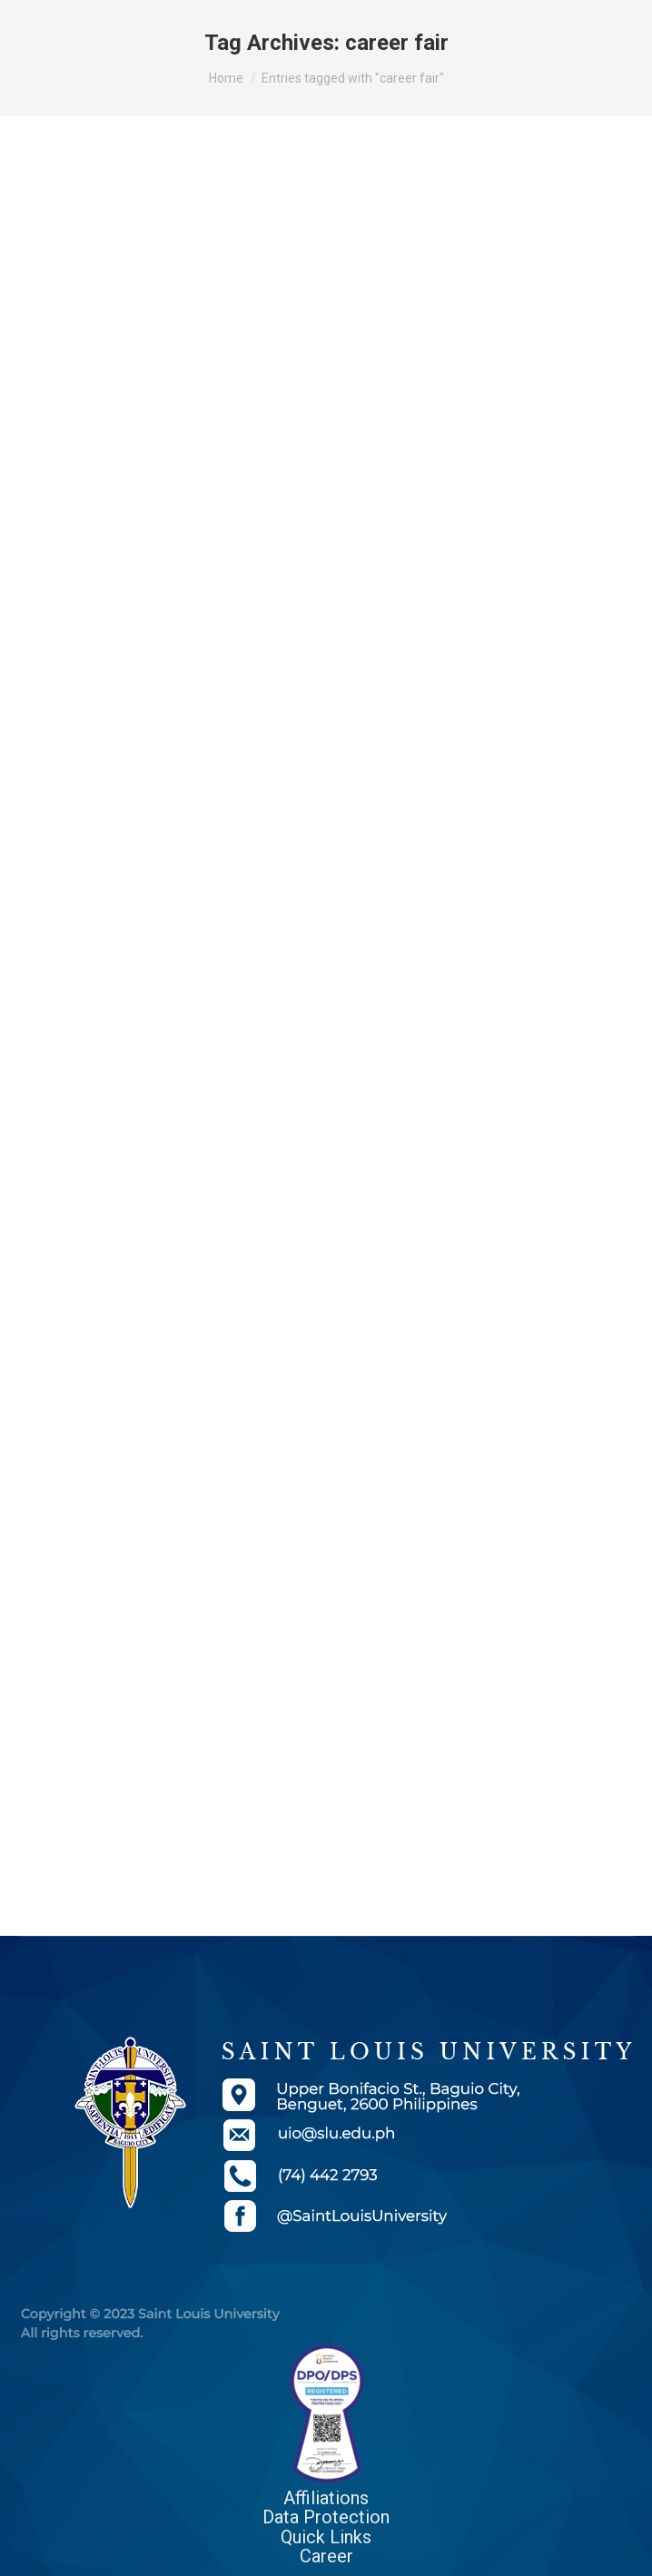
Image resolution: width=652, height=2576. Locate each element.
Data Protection (326, 2517)
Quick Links (326, 2537)
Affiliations (326, 2498)
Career (326, 2556)
